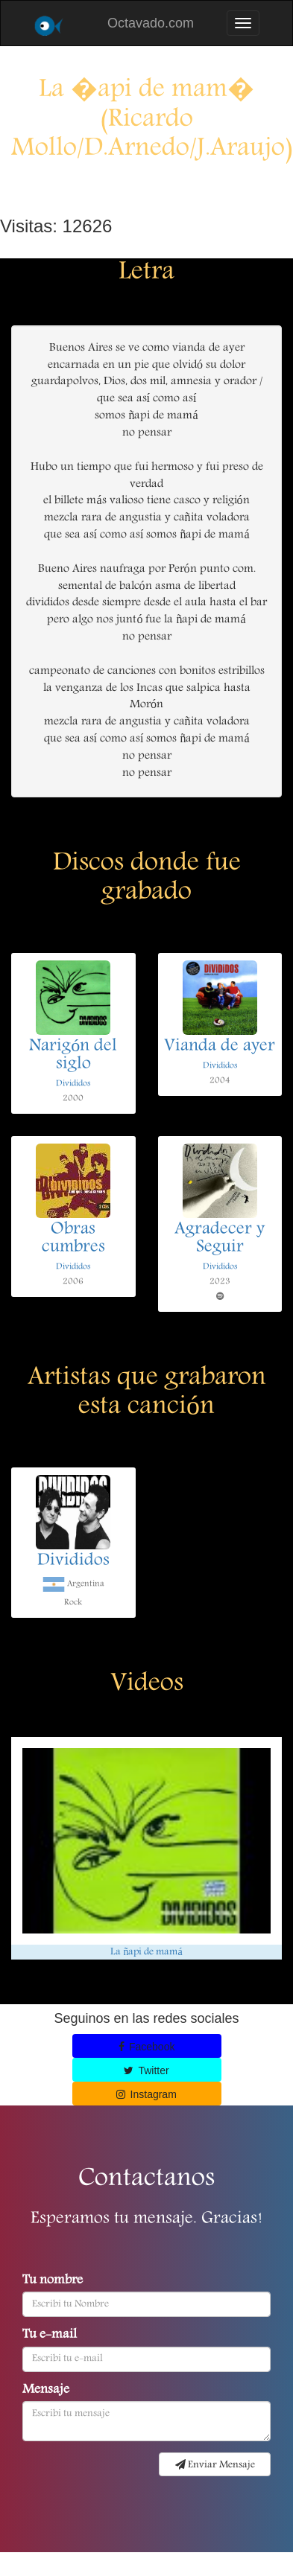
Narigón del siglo (73, 1056)
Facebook (147, 2047)
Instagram (146, 2094)
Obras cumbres (73, 1239)
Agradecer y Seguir (219, 1239)
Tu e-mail (49, 2335)
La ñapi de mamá (146, 1952)
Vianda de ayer (219, 1047)
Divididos (73, 1083)
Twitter (146, 2070)
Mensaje (45, 2390)
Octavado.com (150, 23)
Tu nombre (52, 2281)
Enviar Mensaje (215, 2465)
